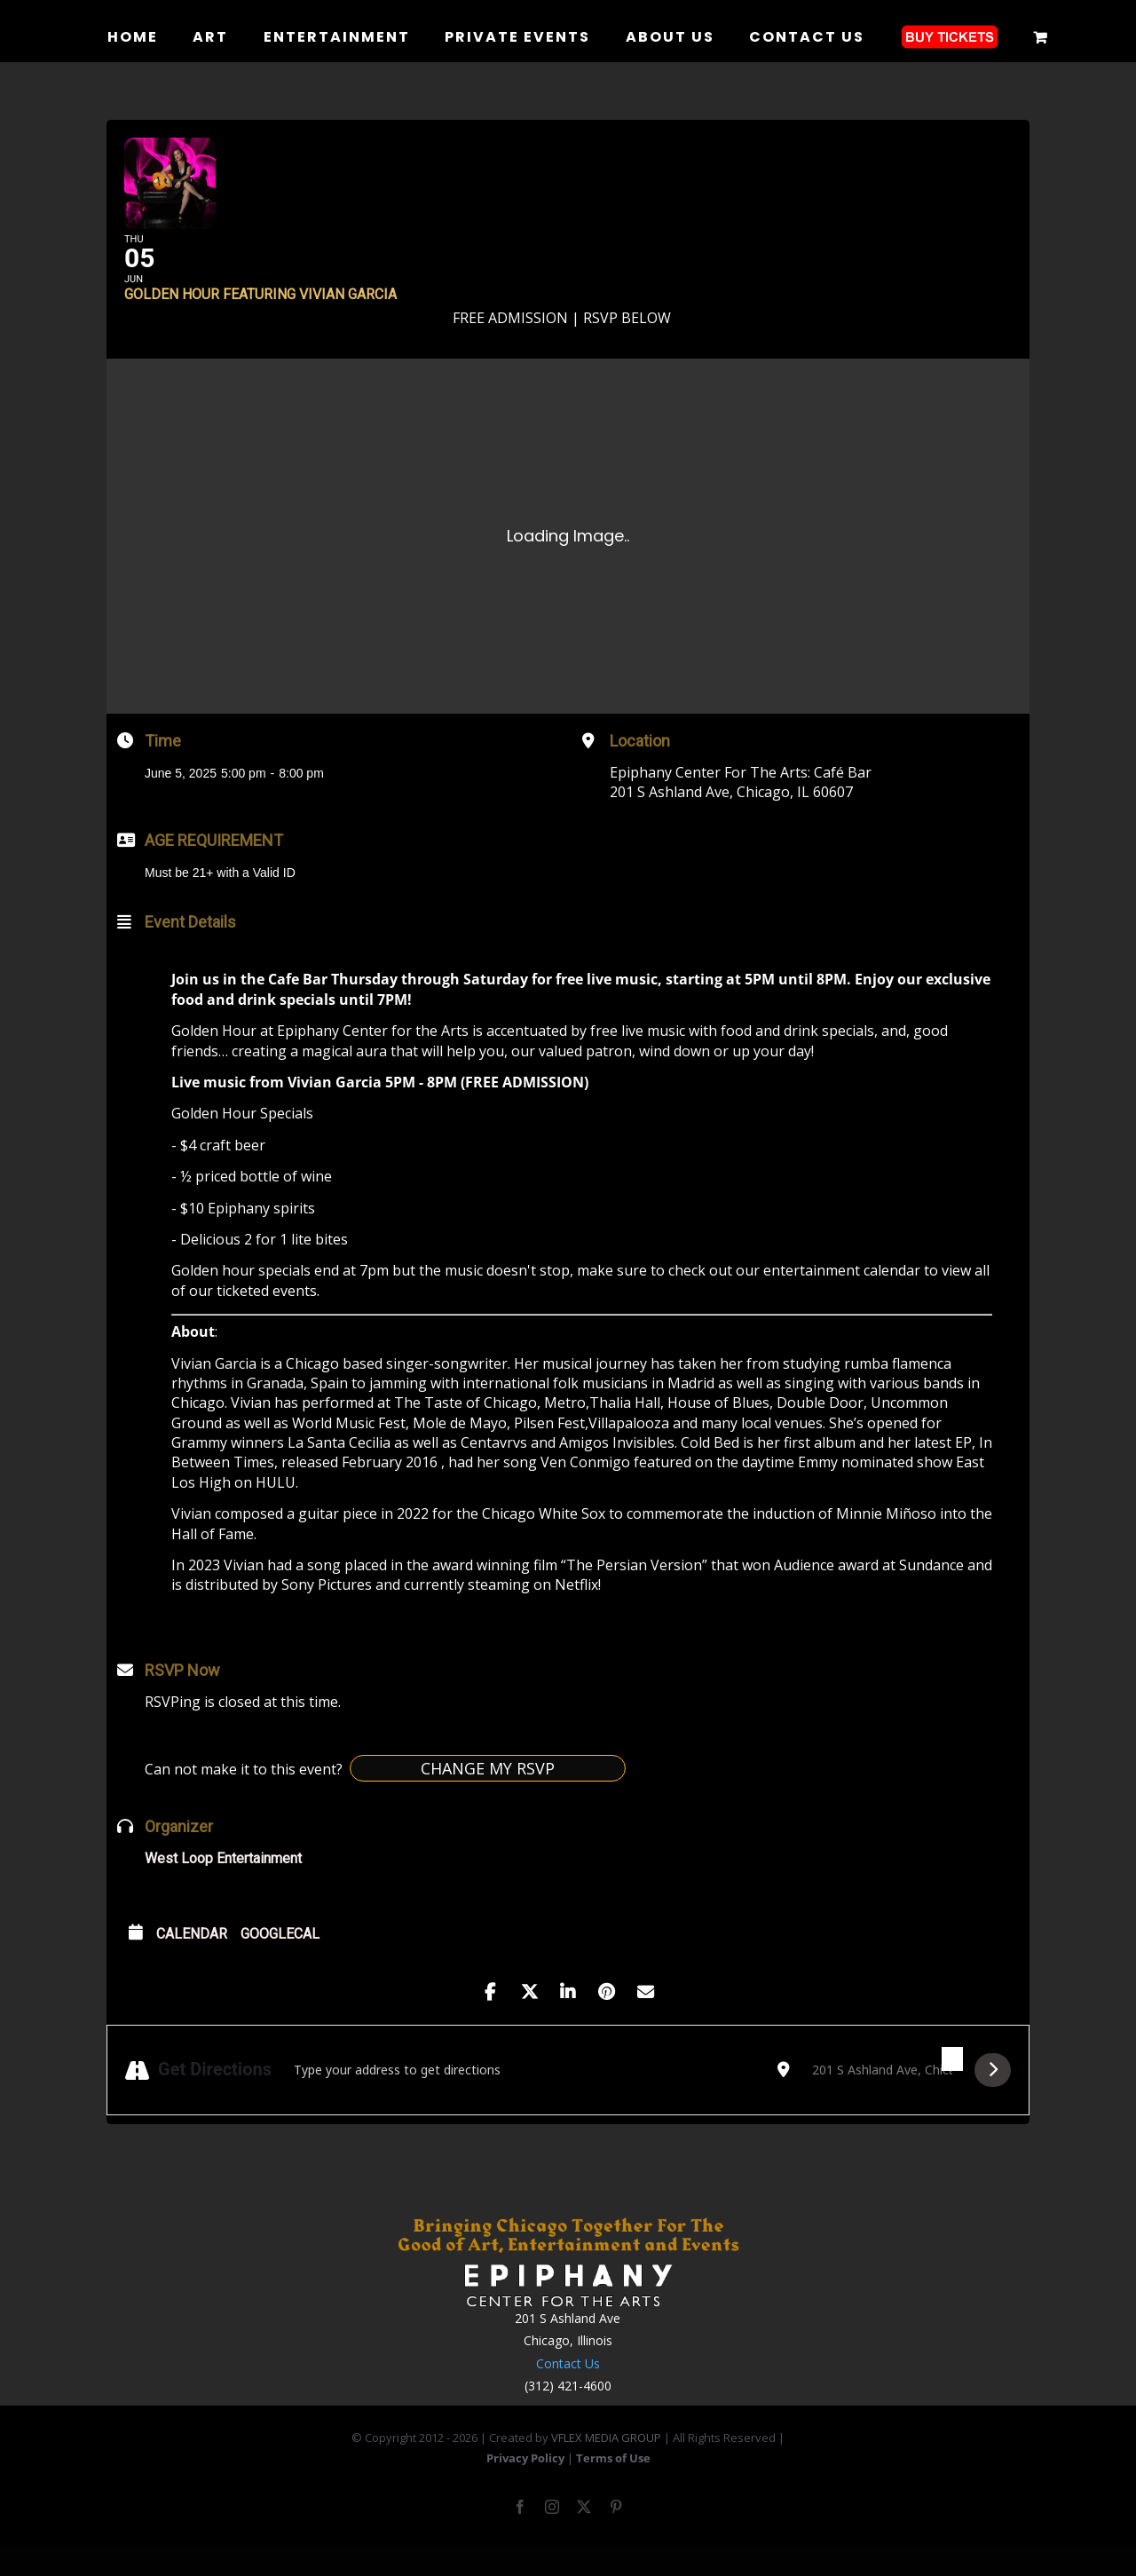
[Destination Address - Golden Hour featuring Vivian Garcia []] (882, 2096)
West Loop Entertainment (223, 1885)
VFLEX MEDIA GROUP (606, 2465)
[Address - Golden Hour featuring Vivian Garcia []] (524, 2096)
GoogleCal (280, 1961)
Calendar (191, 1961)
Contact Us (568, 2390)
